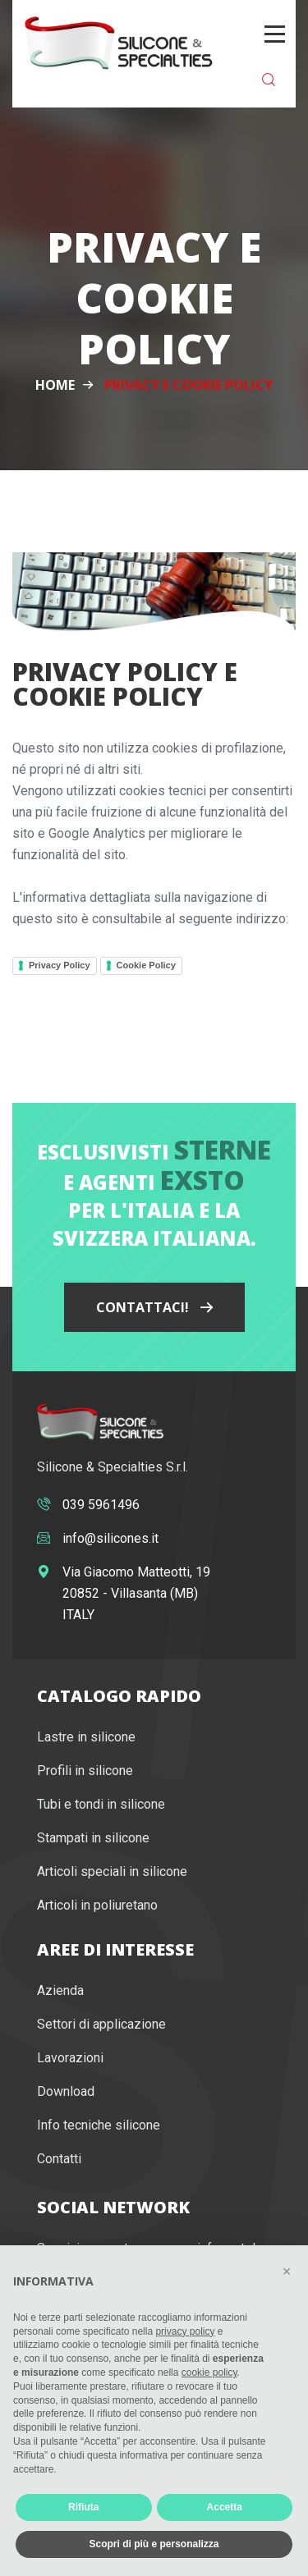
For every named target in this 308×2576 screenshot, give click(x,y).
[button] (287, 2271)
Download (65, 2091)
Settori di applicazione (101, 2024)
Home (55, 385)
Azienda (60, 1990)
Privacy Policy (59, 965)
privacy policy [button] (184, 2331)
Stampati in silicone (93, 1838)
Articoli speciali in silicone (112, 1871)
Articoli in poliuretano (97, 1905)
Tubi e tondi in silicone (101, 1804)
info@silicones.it (110, 1538)
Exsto (202, 1179)
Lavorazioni (70, 2058)
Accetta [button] (224, 2507)
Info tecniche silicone (98, 2125)
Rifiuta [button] (83, 2507)
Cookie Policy (146, 965)
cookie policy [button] (209, 2372)
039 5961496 (101, 1504)
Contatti (59, 2158)
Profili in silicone (85, 1770)
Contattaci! (154, 1307)
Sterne (222, 1149)
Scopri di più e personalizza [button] (153, 2544)
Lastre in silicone (86, 1737)
